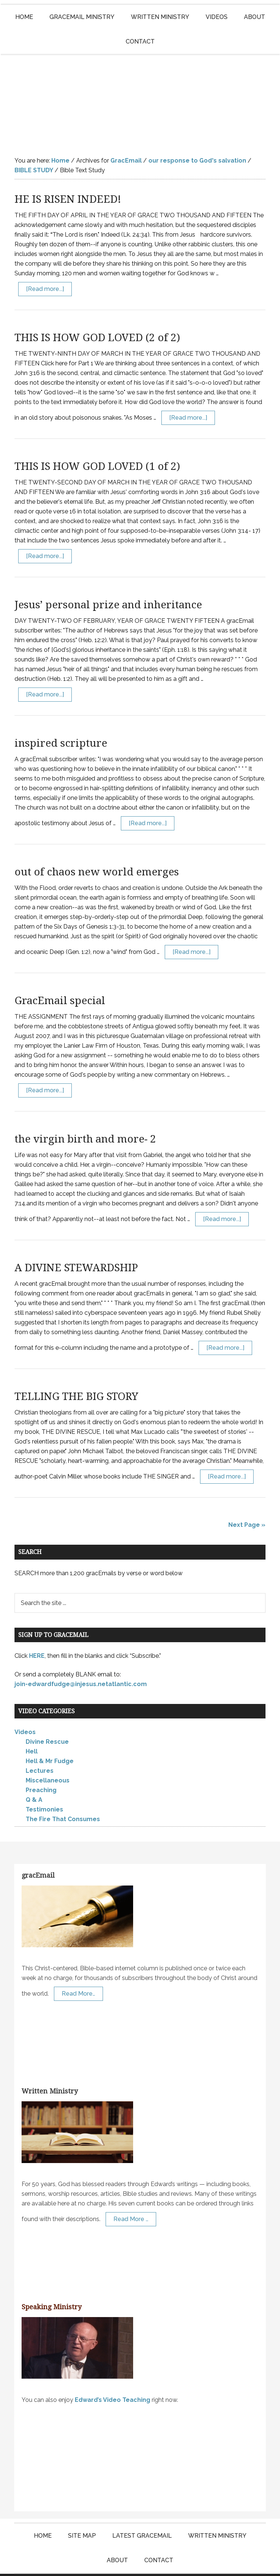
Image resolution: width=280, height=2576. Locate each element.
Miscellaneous (48, 1757)
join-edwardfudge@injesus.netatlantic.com (81, 1661)
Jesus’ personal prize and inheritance (108, 582)
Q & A (34, 1777)
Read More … (130, 2195)
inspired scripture (61, 720)
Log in (222, 2563)
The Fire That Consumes (63, 1796)
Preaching (41, 1767)
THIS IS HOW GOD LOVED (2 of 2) (97, 315)
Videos (25, 1709)
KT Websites (190, 2563)
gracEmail (38, 1852)
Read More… (78, 1970)
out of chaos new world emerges (97, 849)
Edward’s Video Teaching (112, 2376)
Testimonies (44, 1786)
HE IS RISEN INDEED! (68, 176)
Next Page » (246, 1502)
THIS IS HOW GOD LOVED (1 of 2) (97, 444)
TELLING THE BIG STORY (76, 1374)
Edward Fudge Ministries (140, 88)
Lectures (40, 1748)
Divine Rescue (47, 1719)
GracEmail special (60, 978)
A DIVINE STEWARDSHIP (76, 1245)
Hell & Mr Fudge (50, 1738)
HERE (37, 1632)
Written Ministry (50, 2068)
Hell (32, 1728)
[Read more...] (45, 266)
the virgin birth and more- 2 (85, 1116)
